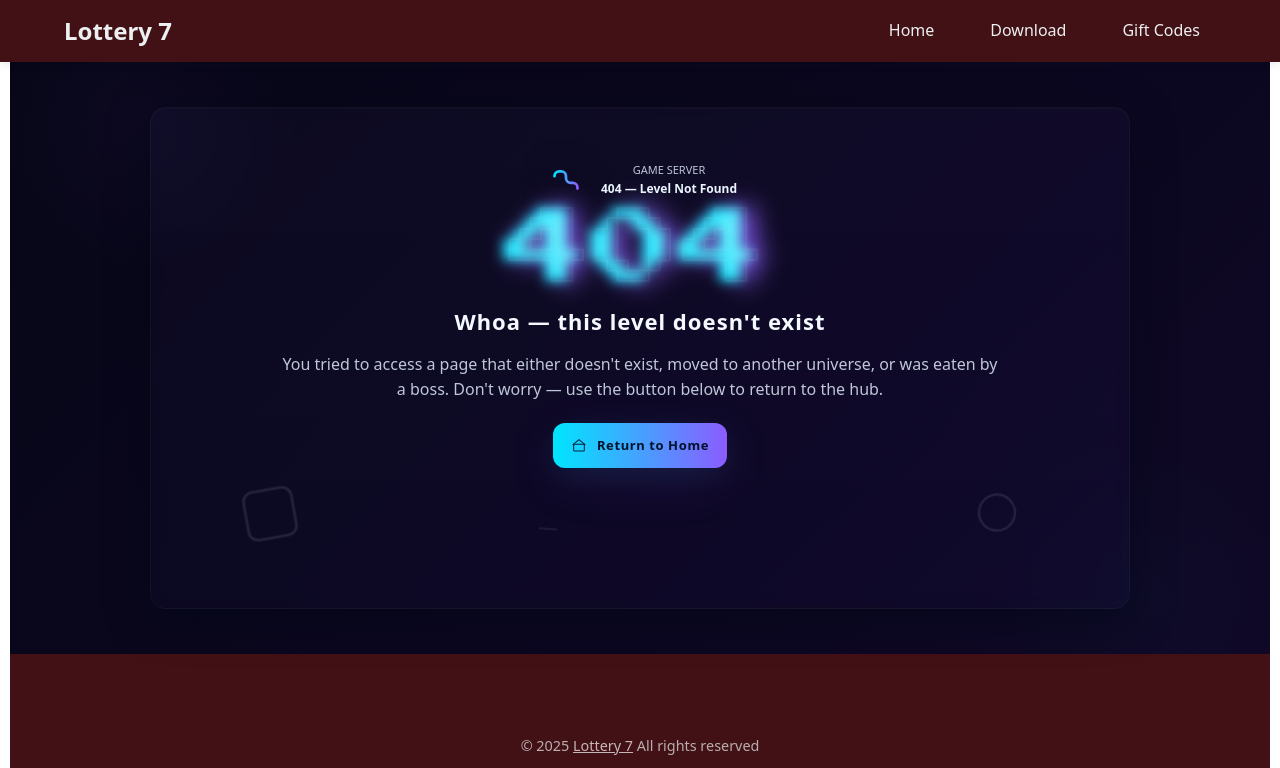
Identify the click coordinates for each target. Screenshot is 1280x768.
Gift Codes (1161, 30)
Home (912, 30)
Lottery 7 (118, 30)
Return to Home (640, 445)
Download (1028, 30)
